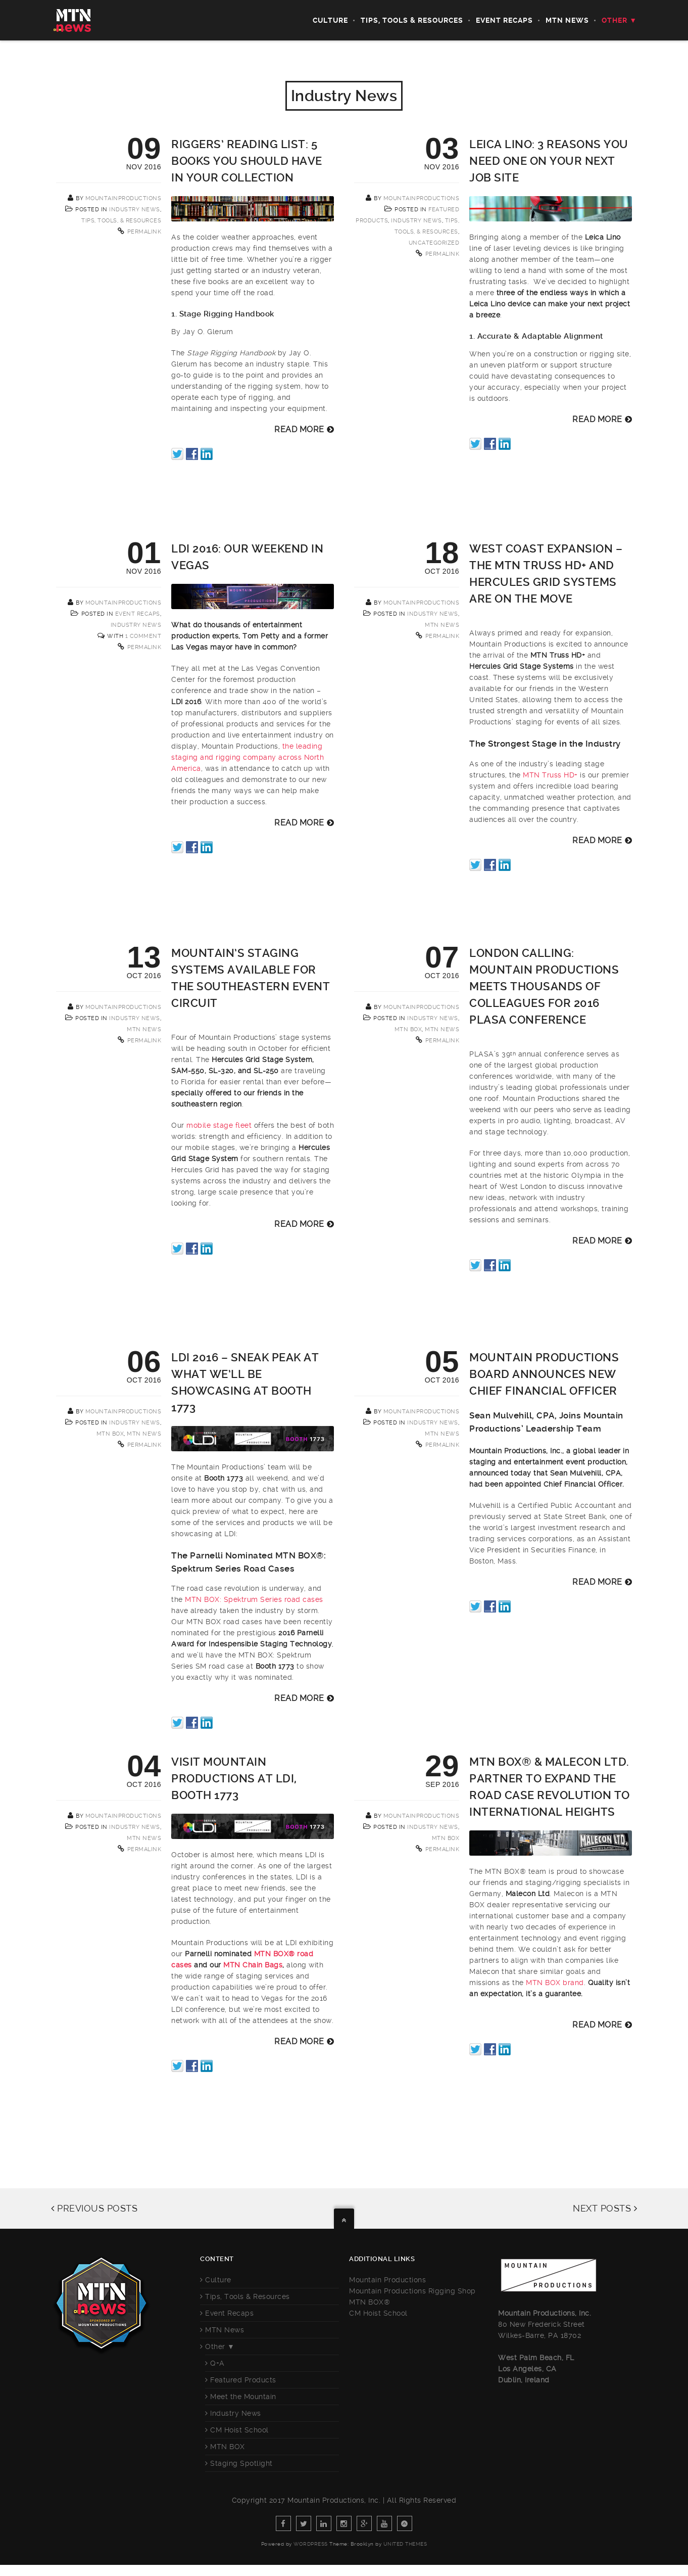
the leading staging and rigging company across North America (247, 757)
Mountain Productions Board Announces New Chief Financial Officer (544, 1374)
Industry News (134, 209)
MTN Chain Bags (252, 1965)
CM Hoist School (239, 2430)
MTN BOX (408, 1029)
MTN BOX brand (555, 1983)
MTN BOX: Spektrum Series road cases (254, 1599)
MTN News (567, 20)
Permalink (144, 231)
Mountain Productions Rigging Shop (412, 2291)
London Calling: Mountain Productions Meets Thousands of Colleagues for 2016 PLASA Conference (544, 986)
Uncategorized (434, 243)
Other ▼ (619, 20)
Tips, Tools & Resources (412, 20)
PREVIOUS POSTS (94, 2208)
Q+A (217, 2363)
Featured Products (243, 2380)
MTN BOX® (369, 2302)
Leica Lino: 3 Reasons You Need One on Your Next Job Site (548, 161)
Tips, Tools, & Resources (121, 220)
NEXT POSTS (605, 2208)
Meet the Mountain (243, 2397)
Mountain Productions (387, 2280)
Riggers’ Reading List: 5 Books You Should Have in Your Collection (246, 161)
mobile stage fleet (219, 1125)
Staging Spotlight (241, 2463)
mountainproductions (123, 198)
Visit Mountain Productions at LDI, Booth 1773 (234, 1779)
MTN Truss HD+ (550, 775)
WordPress (310, 2544)
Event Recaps (504, 20)
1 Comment (143, 636)
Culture (330, 20)
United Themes (405, 2544)
